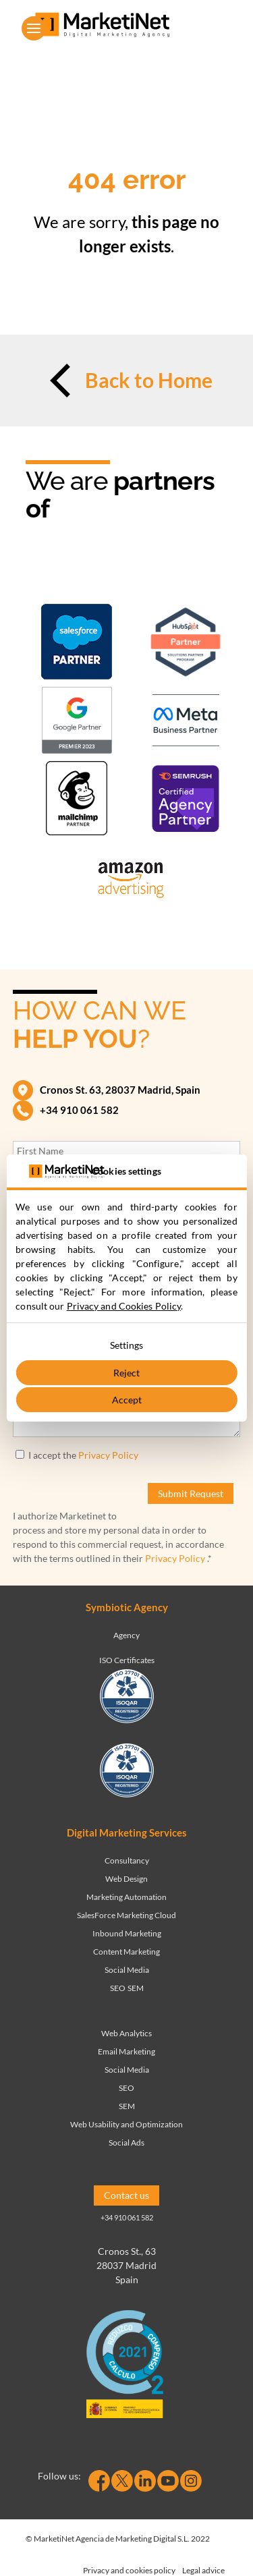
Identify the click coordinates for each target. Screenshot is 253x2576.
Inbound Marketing (126, 1933)
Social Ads (126, 2142)
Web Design (126, 1879)
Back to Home (126, 380)
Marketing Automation (126, 1897)
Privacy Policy (108, 1455)
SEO (117, 1988)
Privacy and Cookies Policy (124, 1306)
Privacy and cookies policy (129, 2570)
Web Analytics (126, 2033)
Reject (126, 1372)
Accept (127, 1399)
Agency (126, 1635)
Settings (126, 1345)
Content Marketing (126, 1952)
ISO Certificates (126, 1660)
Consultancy (127, 1860)
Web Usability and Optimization (126, 2124)
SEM (136, 1988)
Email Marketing (126, 2051)
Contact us (126, 2195)
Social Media (127, 1970)
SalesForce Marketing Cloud (126, 1915)
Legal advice (203, 2570)
